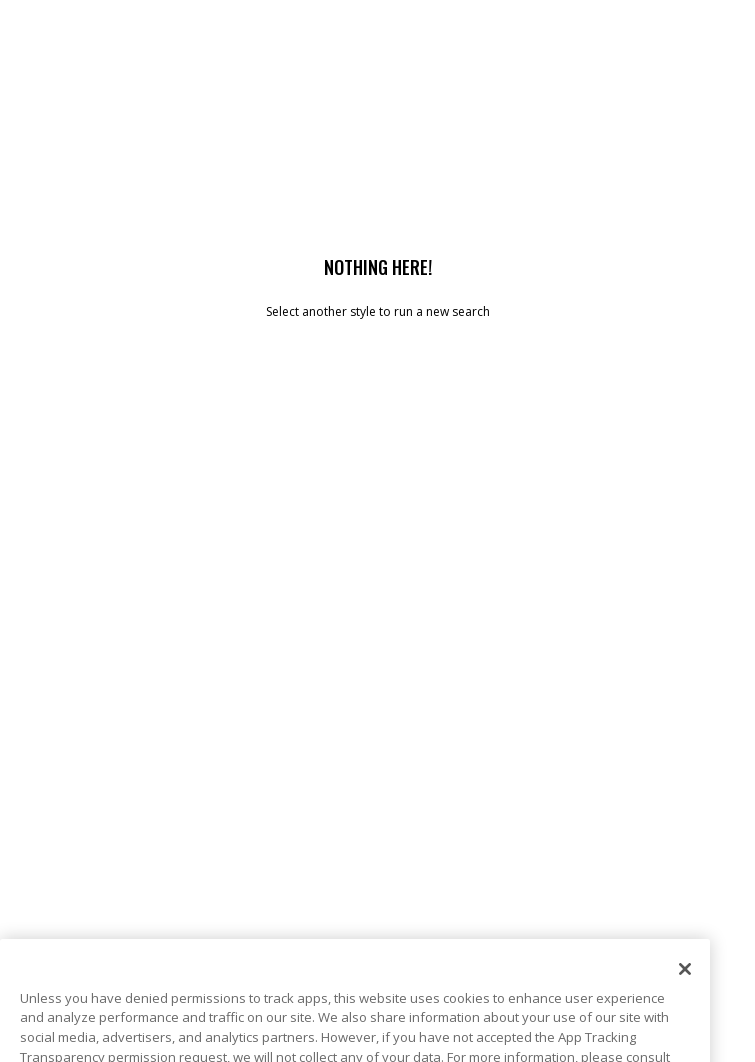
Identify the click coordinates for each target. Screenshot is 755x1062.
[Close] (685, 986)
